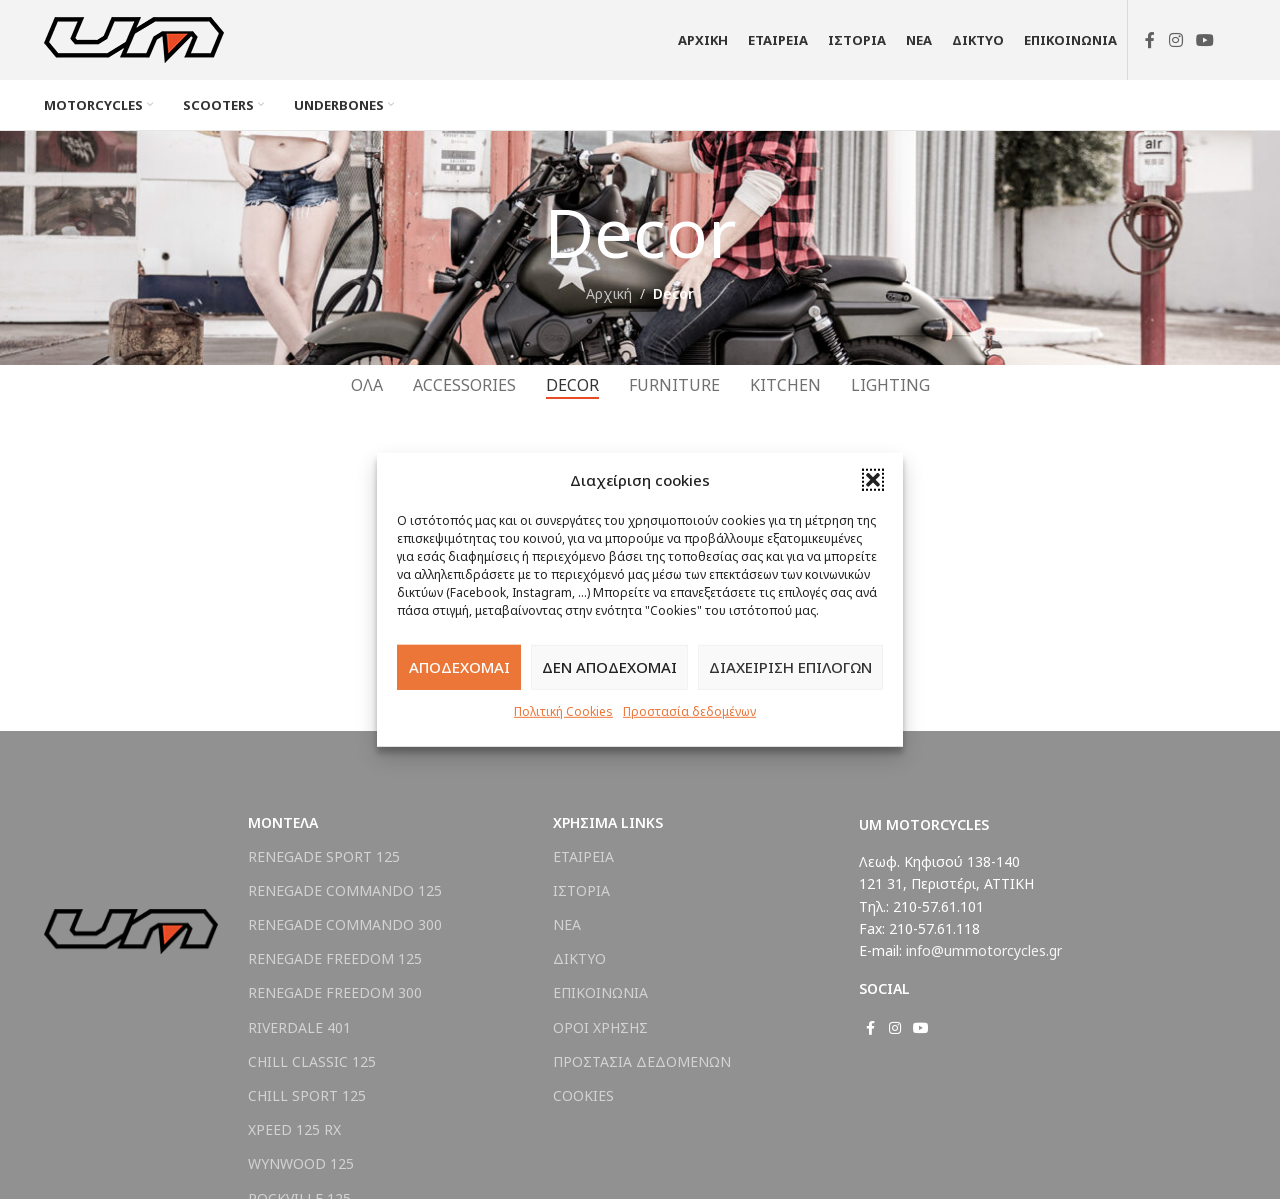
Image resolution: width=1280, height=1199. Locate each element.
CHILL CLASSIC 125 (312, 1061)
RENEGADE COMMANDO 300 (345, 924)
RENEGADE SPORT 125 (324, 856)
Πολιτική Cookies (563, 710)
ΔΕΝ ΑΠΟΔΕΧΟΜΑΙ (609, 667)
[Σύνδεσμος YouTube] (1205, 40)
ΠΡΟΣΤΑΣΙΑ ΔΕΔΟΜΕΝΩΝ (642, 1061)
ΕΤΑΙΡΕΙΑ (583, 856)
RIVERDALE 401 (299, 1027)
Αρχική (609, 293)
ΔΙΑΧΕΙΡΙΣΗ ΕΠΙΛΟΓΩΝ (790, 667)
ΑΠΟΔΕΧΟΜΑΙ (459, 667)
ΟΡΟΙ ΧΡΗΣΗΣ (600, 1027)
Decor (673, 293)
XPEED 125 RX (294, 1129)
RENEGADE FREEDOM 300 (335, 992)
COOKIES (583, 1095)
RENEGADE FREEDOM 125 (335, 958)
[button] (873, 479)
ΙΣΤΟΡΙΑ (581, 890)
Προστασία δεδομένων (689, 710)
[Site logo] (134, 38)
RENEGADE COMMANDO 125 (345, 890)
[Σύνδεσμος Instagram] (1175, 40)
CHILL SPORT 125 (307, 1095)
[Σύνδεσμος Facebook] (1150, 40)
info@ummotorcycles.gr (984, 950)
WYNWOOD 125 (301, 1163)
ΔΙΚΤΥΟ (579, 958)
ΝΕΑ (567, 924)
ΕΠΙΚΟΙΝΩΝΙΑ (600, 992)
